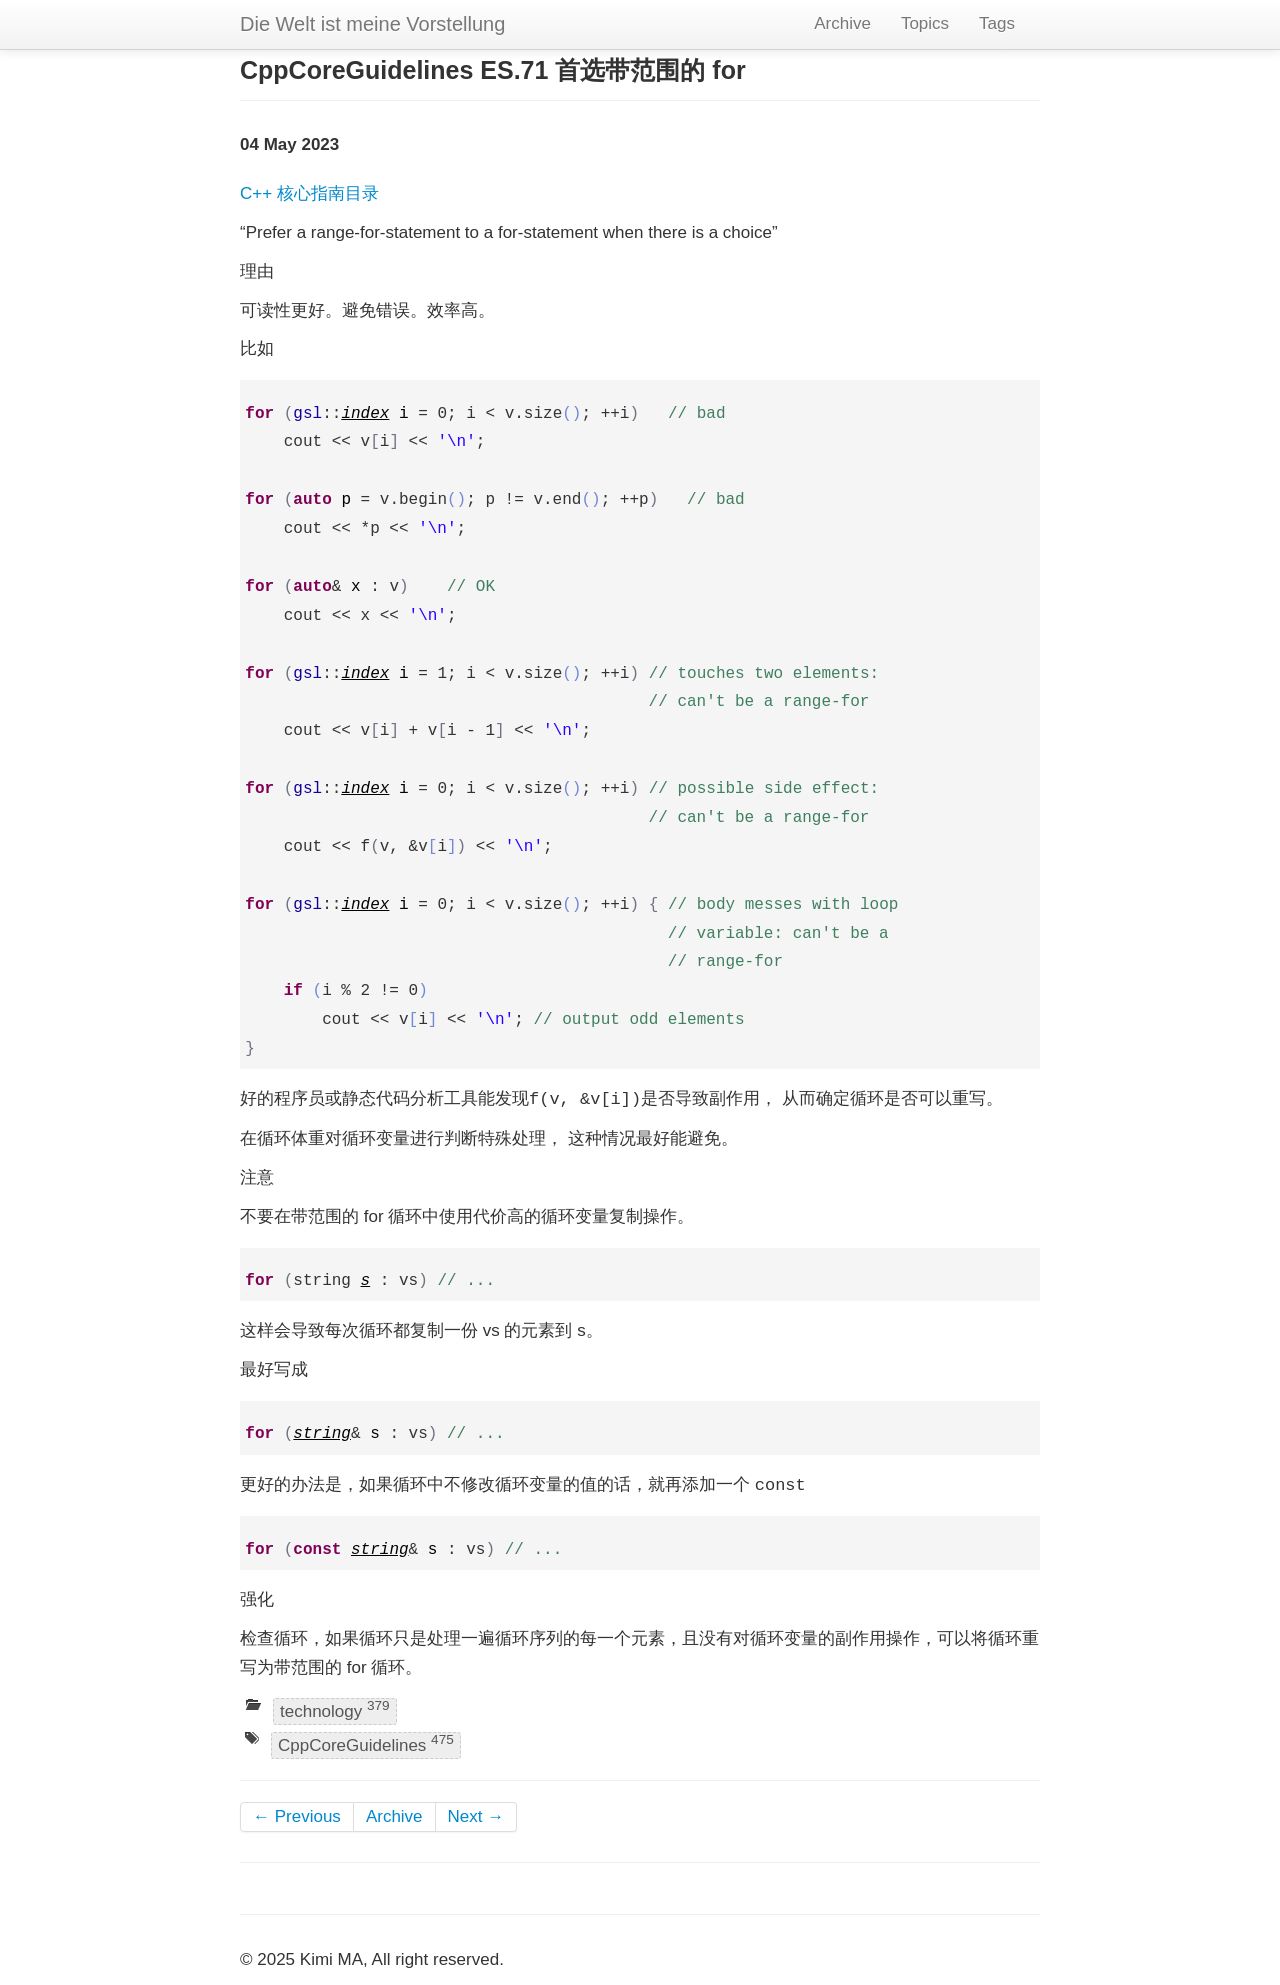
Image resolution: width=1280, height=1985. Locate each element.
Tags (997, 23)
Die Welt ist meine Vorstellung (372, 24)
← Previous (297, 1816)
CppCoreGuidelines (366, 1743)
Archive (842, 23)
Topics (925, 23)
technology (335, 1709)
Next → (476, 1816)
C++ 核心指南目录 (309, 193)
